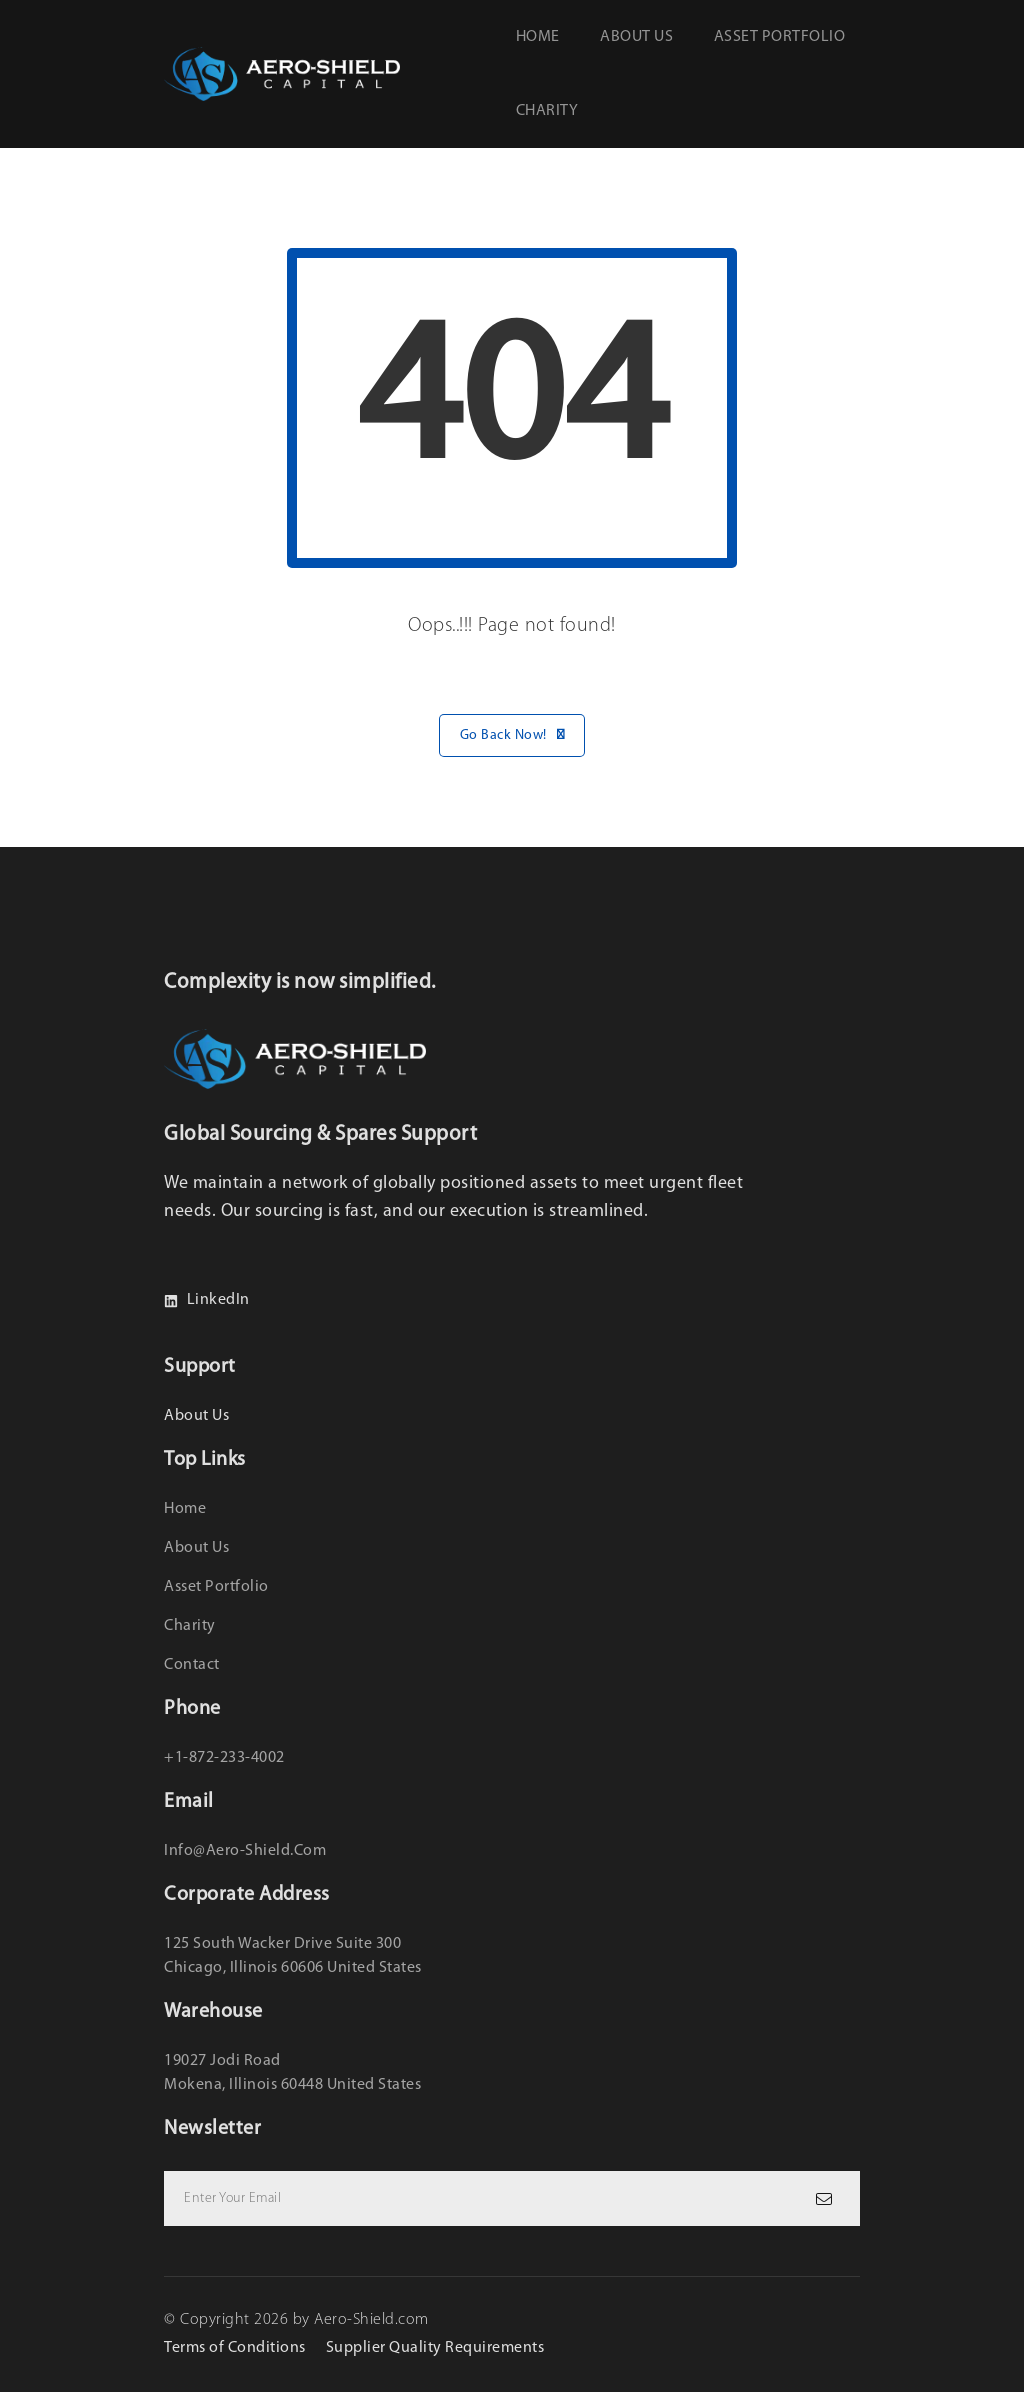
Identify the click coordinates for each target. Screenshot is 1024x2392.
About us (636, 37)
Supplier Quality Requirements (435, 2348)
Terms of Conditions (235, 2348)
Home (538, 37)
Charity (547, 111)
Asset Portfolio (780, 37)
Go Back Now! (512, 735)
